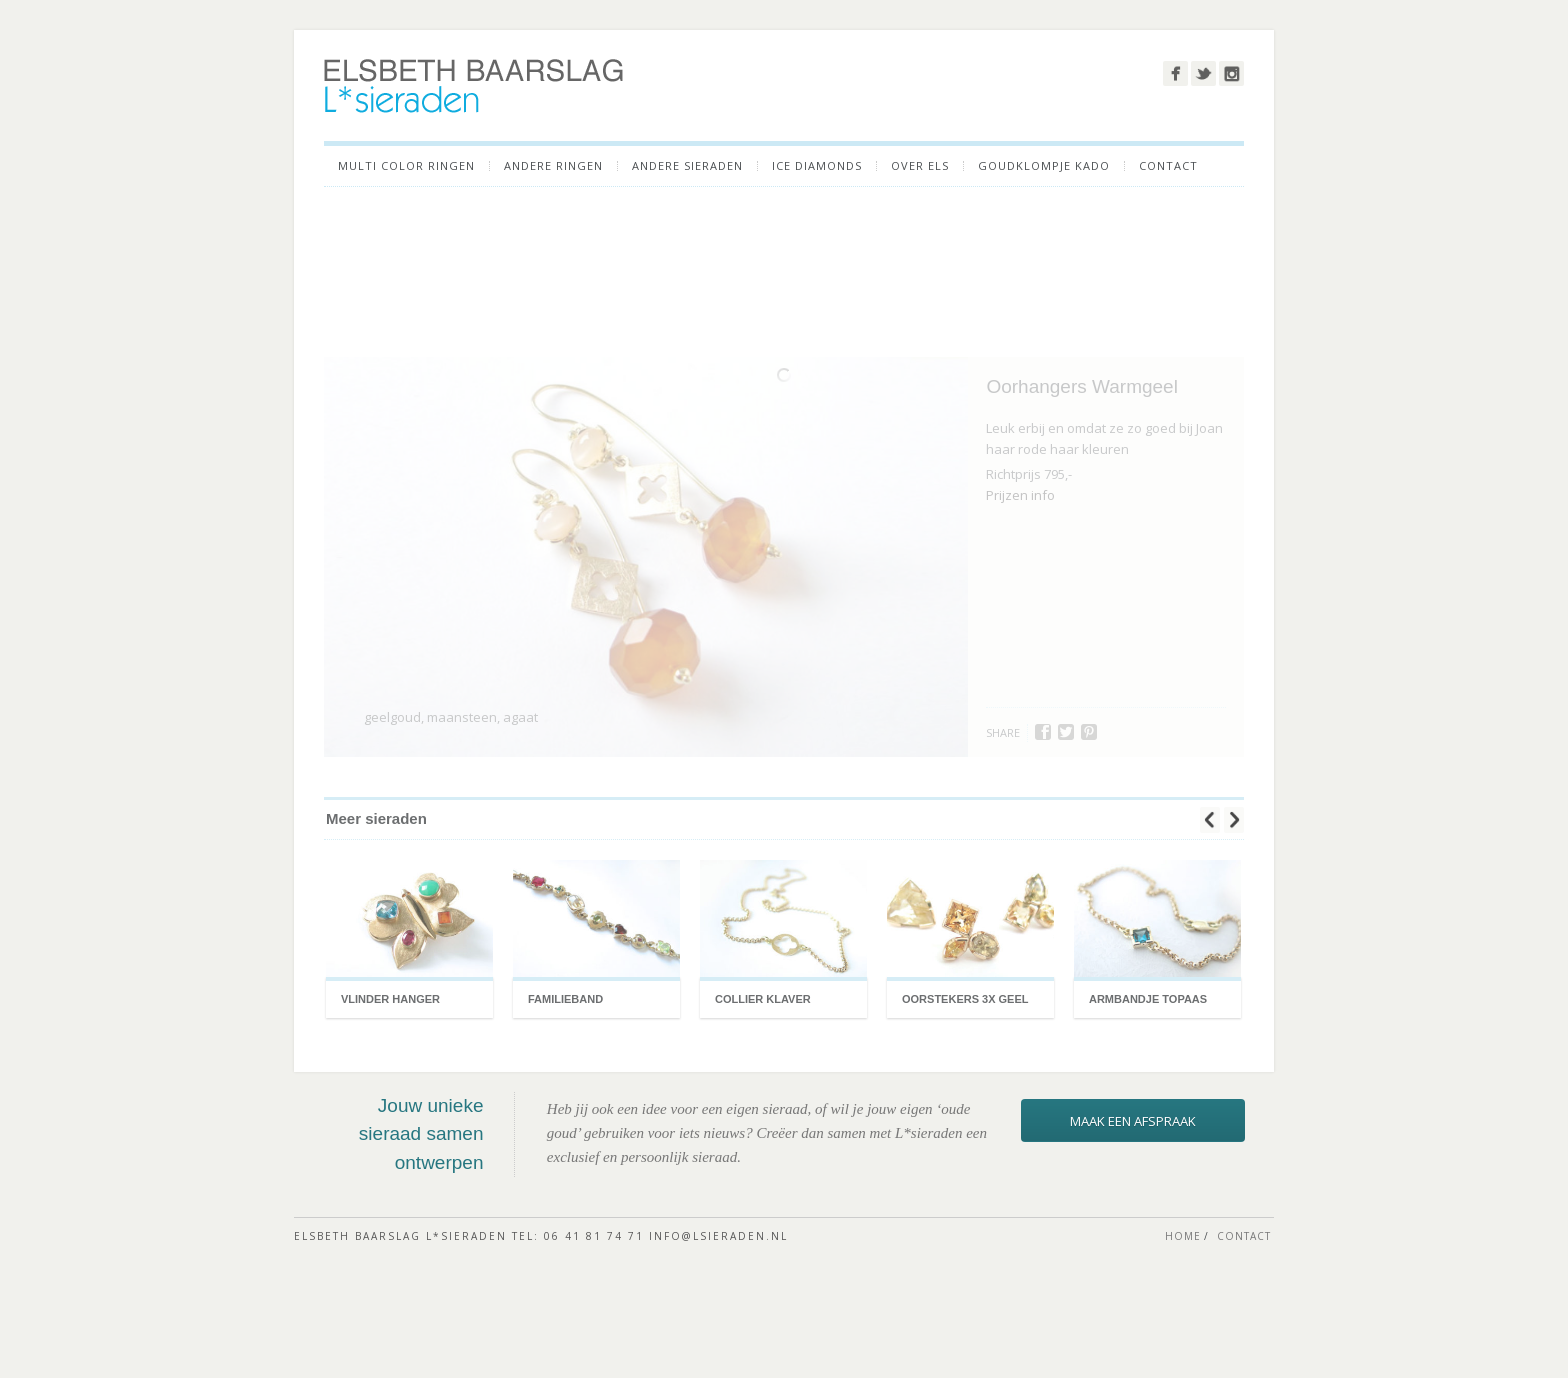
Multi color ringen (406, 166)
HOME (1183, 1298)
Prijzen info (1020, 526)
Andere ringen (553, 166)
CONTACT (1168, 166)
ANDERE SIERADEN (687, 166)
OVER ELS (920, 166)
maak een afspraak (1133, 1182)
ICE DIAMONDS (817, 166)
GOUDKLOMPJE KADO (1044, 166)
